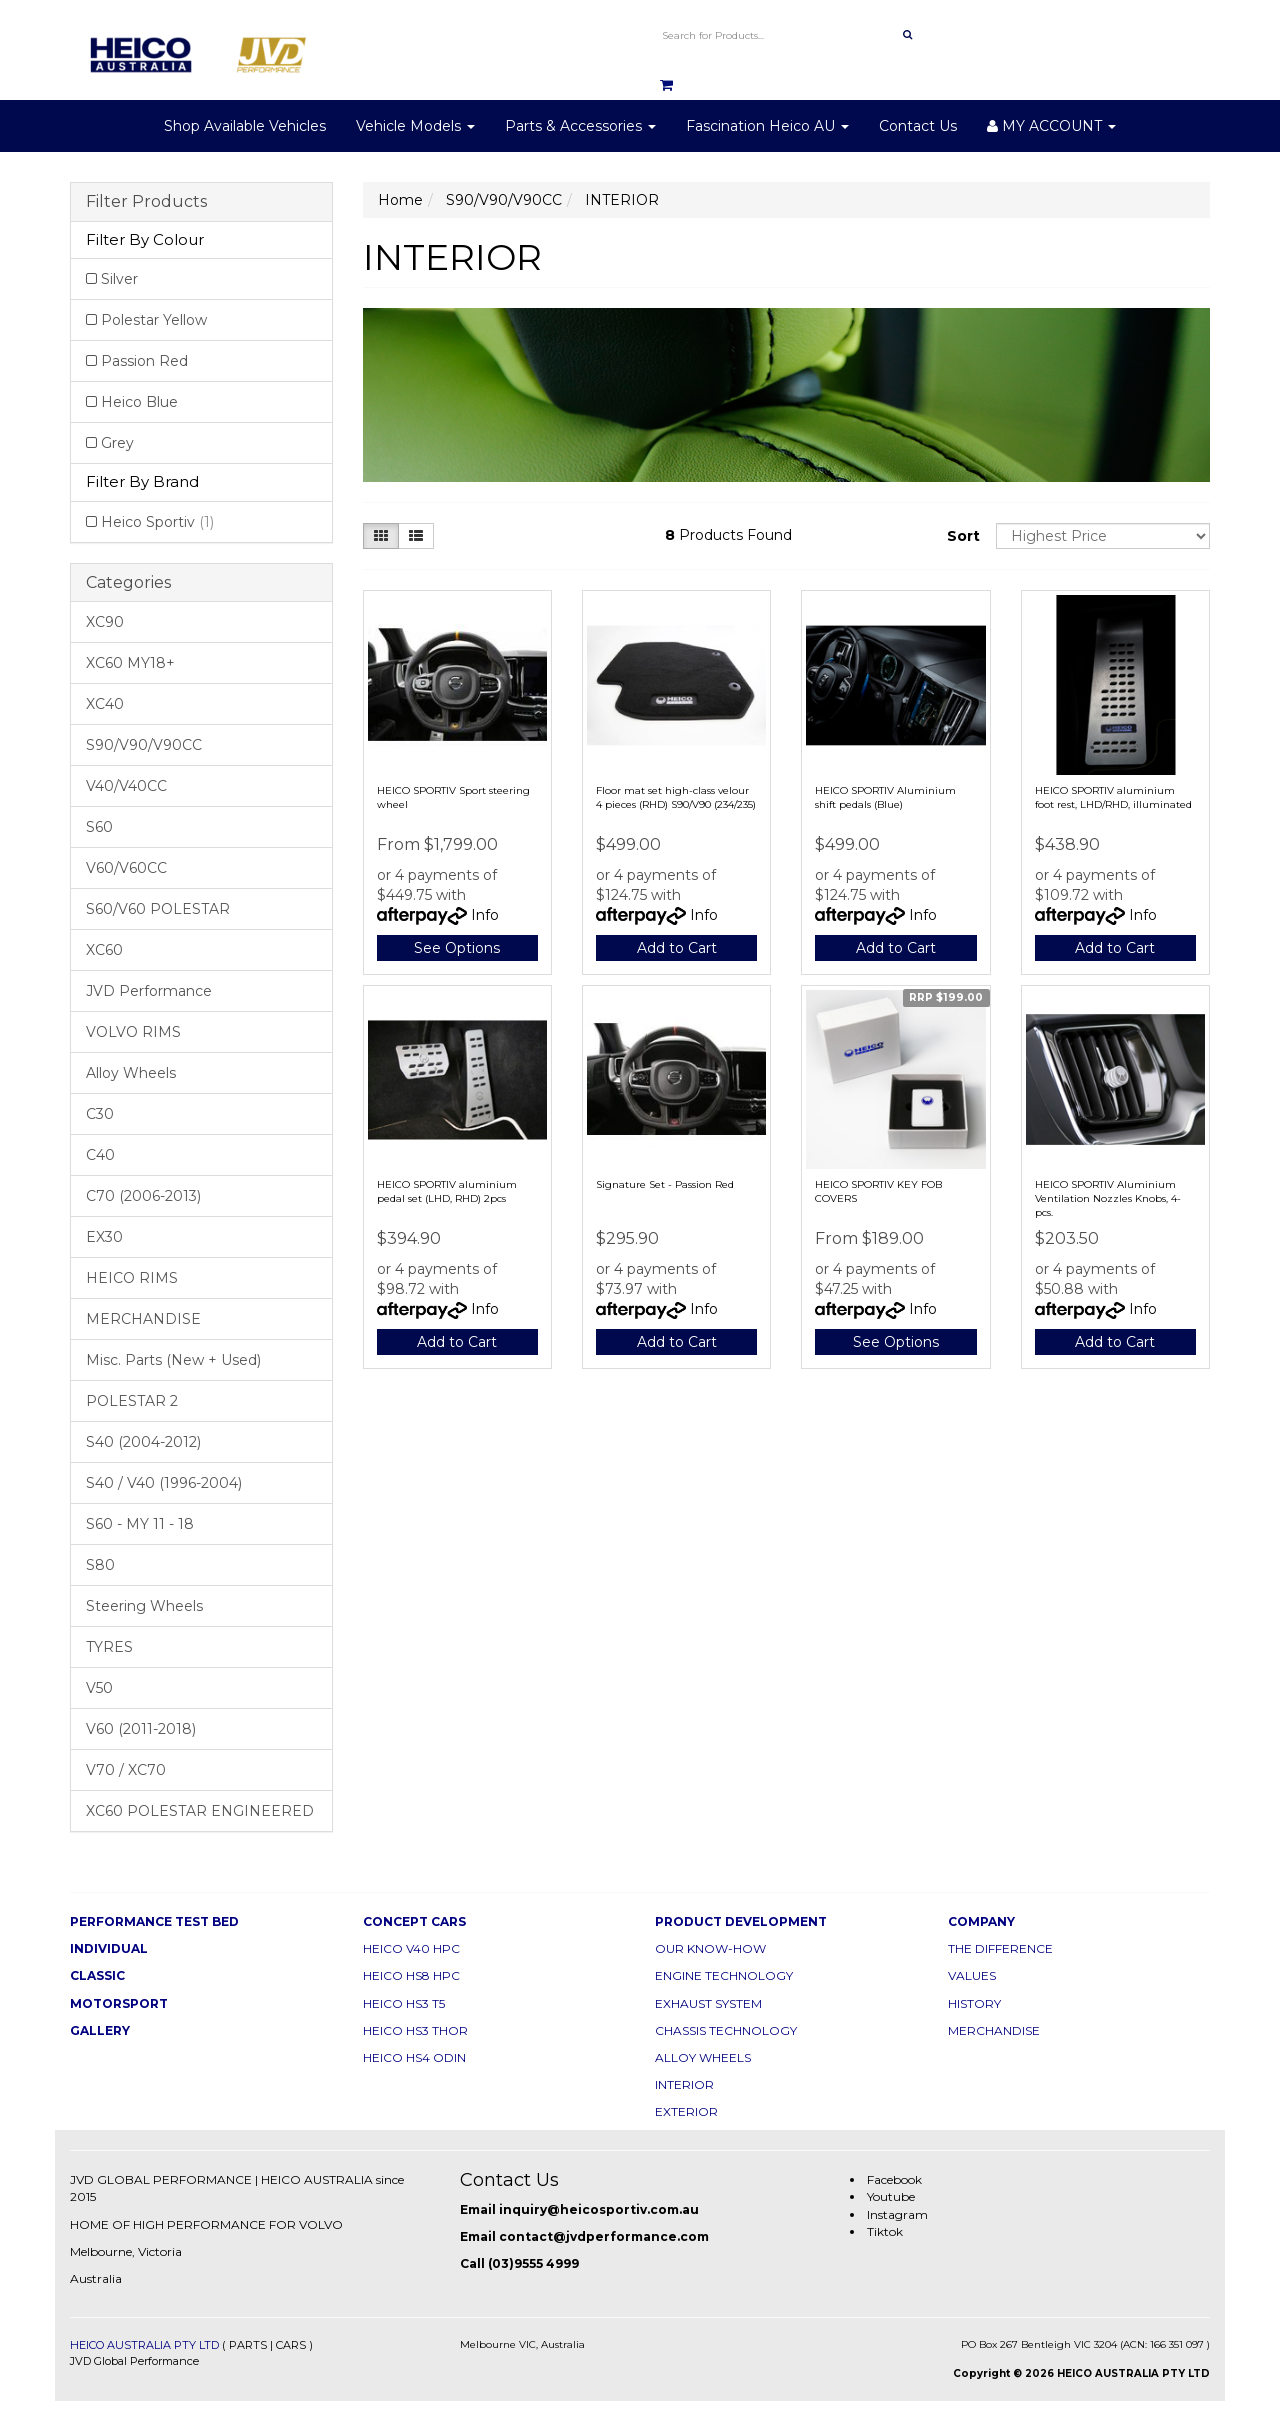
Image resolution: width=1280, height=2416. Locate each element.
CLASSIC (97, 1975)
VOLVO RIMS (133, 1032)
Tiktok (885, 2231)
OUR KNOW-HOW (710, 1948)
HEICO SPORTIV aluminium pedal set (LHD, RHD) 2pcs (447, 1191)
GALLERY (100, 2030)
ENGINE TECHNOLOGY (724, 1975)
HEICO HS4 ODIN (414, 2057)
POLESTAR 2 (132, 1401)
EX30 (104, 1237)
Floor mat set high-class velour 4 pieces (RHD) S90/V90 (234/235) (676, 797)
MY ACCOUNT (1051, 126)
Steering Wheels (144, 1606)
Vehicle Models (415, 126)
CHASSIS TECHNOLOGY (726, 2030)
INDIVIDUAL (109, 1948)
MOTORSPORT (119, 2003)
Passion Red (144, 361)
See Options (457, 948)
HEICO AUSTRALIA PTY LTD (144, 2345)
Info (485, 915)
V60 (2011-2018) (141, 1729)
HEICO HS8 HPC (411, 1975)
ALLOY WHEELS (703, 2057)
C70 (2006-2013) (143, 1196)
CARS (291, 2345)
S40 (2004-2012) (143, 1442)
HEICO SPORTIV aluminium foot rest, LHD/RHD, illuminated (1113, 797)
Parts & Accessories (580, 126)
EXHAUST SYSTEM (708, 2003)
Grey (117, 443)
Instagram (897, 2214)
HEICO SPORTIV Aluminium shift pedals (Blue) (885, 797)
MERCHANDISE (143, 1319)
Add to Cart (677, 948)
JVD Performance (149, 991)
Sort (963, 536)
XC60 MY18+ (130, 663)
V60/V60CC (126, 868)
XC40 (105, 704)
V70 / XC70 (126, 1770)
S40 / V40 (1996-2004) (164, 1483)
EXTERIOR (686, 2111)
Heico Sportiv (157, 522)
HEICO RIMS (132, 1278)
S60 (99, 827)
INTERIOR (684, 2084)
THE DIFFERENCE (1000, 1948)
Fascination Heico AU (767, 126)
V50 (99, 1688)
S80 (100, 1565)
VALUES (972, 1975)
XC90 (105, 622)
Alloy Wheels (131, 1073)
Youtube (891, 2196)
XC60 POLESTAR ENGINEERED (200, 1811)
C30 (100, 1114)
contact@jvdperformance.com (604, 2236)
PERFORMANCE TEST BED (154, 1921)
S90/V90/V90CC (144, 745)
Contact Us (918, 126)
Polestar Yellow (154, 320)
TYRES (109, 1647)
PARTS (248, 2345)
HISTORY (974, 2003)
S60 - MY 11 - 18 (140, 1524)
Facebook (894, 2179)
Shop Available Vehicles (245, 126)
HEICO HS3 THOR (415, 2030)
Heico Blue (139, 402)
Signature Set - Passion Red (665, 1184)
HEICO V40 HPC (411, 1948)
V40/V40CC (126, 786)
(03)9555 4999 (533, 2263)
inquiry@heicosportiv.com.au (599, 2209)
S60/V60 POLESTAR (158, 909)
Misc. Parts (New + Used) (173, 1360)
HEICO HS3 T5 (404, 2003)
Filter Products (146, 202)
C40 (100, 1155)
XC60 (104, 950)
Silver (119, 279)
